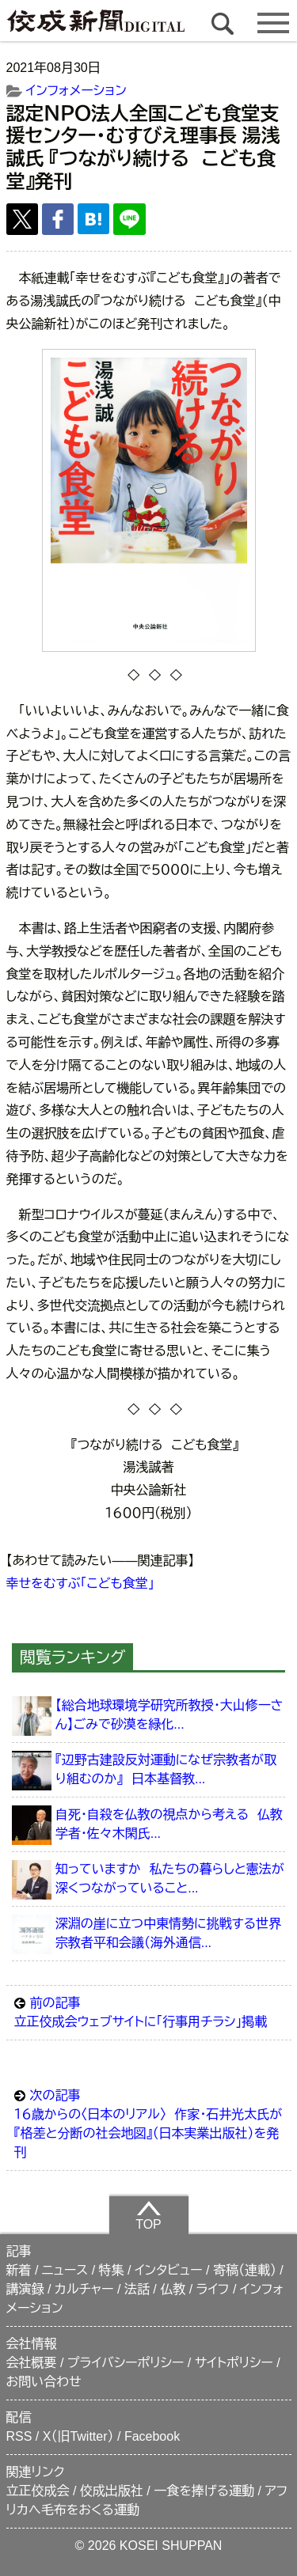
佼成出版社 (111, 2491)
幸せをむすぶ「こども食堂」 (80, 1583)
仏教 (172, 2289)
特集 (111, 2270)
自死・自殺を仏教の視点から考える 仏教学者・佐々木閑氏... (169, 1824)
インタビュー (169, 2270)
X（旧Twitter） (78, 2436)
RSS (19, 2436)
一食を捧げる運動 (204, 2491)
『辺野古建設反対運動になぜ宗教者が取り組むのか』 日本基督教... (165, 1769)
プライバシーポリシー (126, 2363)
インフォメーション (76, 90)
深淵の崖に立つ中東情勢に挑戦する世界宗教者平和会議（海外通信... (168, 1933)
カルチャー (84, 2289)
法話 (137, 2289)
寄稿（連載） (244, 2270)
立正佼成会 (38, 2491)
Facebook (152, 2436)
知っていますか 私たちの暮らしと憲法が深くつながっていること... (169, 1878)
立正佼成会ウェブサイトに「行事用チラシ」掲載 (149, 2011)
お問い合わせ (44, 2381)
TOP (148, 2215)
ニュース (65, 2270)
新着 (19, 2270)
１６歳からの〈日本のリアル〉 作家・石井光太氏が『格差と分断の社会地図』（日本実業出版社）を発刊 (149, 2122)
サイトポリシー (234, 2363)
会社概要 (31, 2363)
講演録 (25, 2289)
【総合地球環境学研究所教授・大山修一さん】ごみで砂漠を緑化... (169, 1715)
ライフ (213, 2289)
